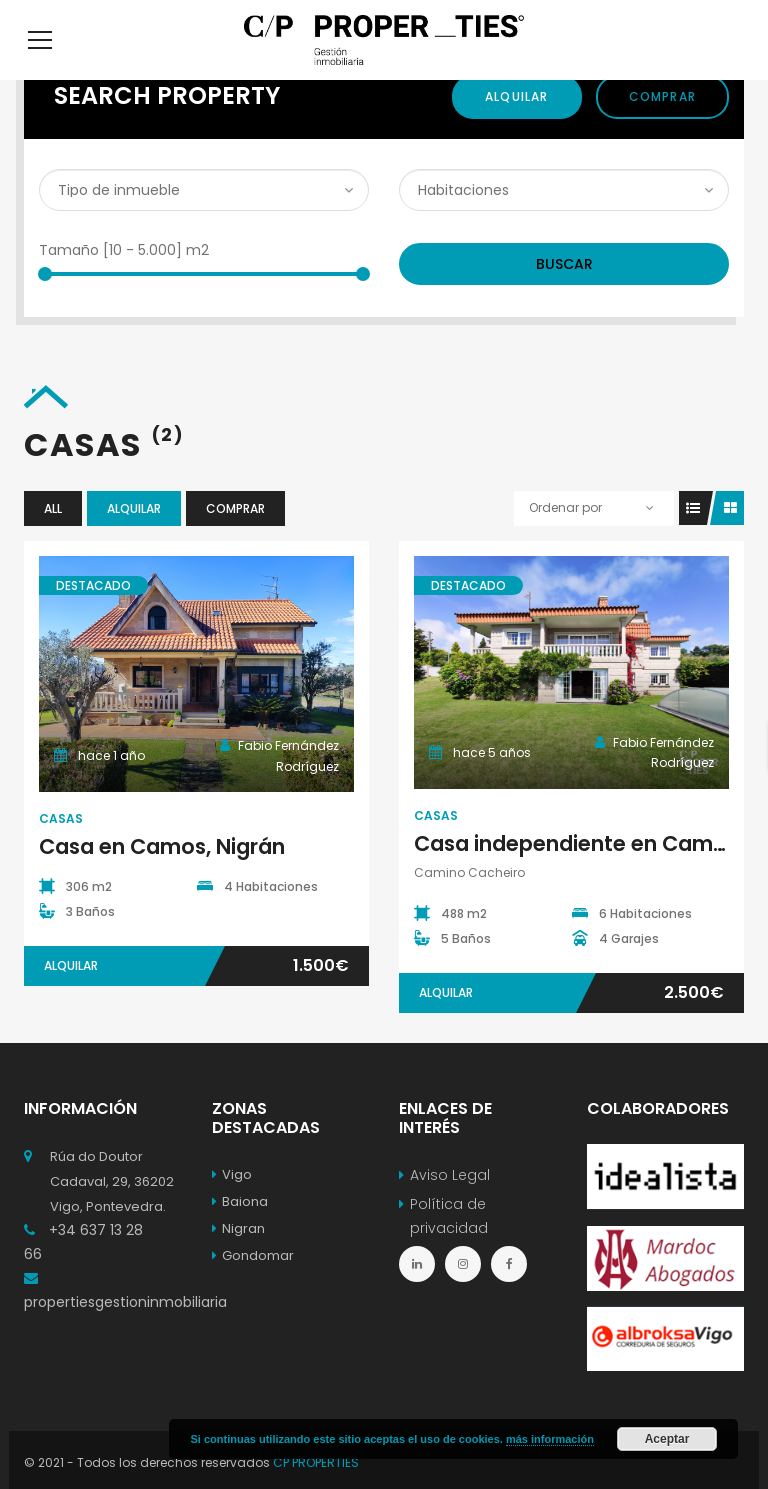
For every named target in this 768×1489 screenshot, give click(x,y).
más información (550, 1439)
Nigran (238, 1258)
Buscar (564, 294)
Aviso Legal (450, 1205)
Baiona (240, 1231)
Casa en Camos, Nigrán (162, 876)
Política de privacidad (449, 1246)
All (53, 538)
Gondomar (253, 1285)
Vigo (232, 1204)
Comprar (662, 126)
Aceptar (667, 1439)
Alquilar (517, 126)
